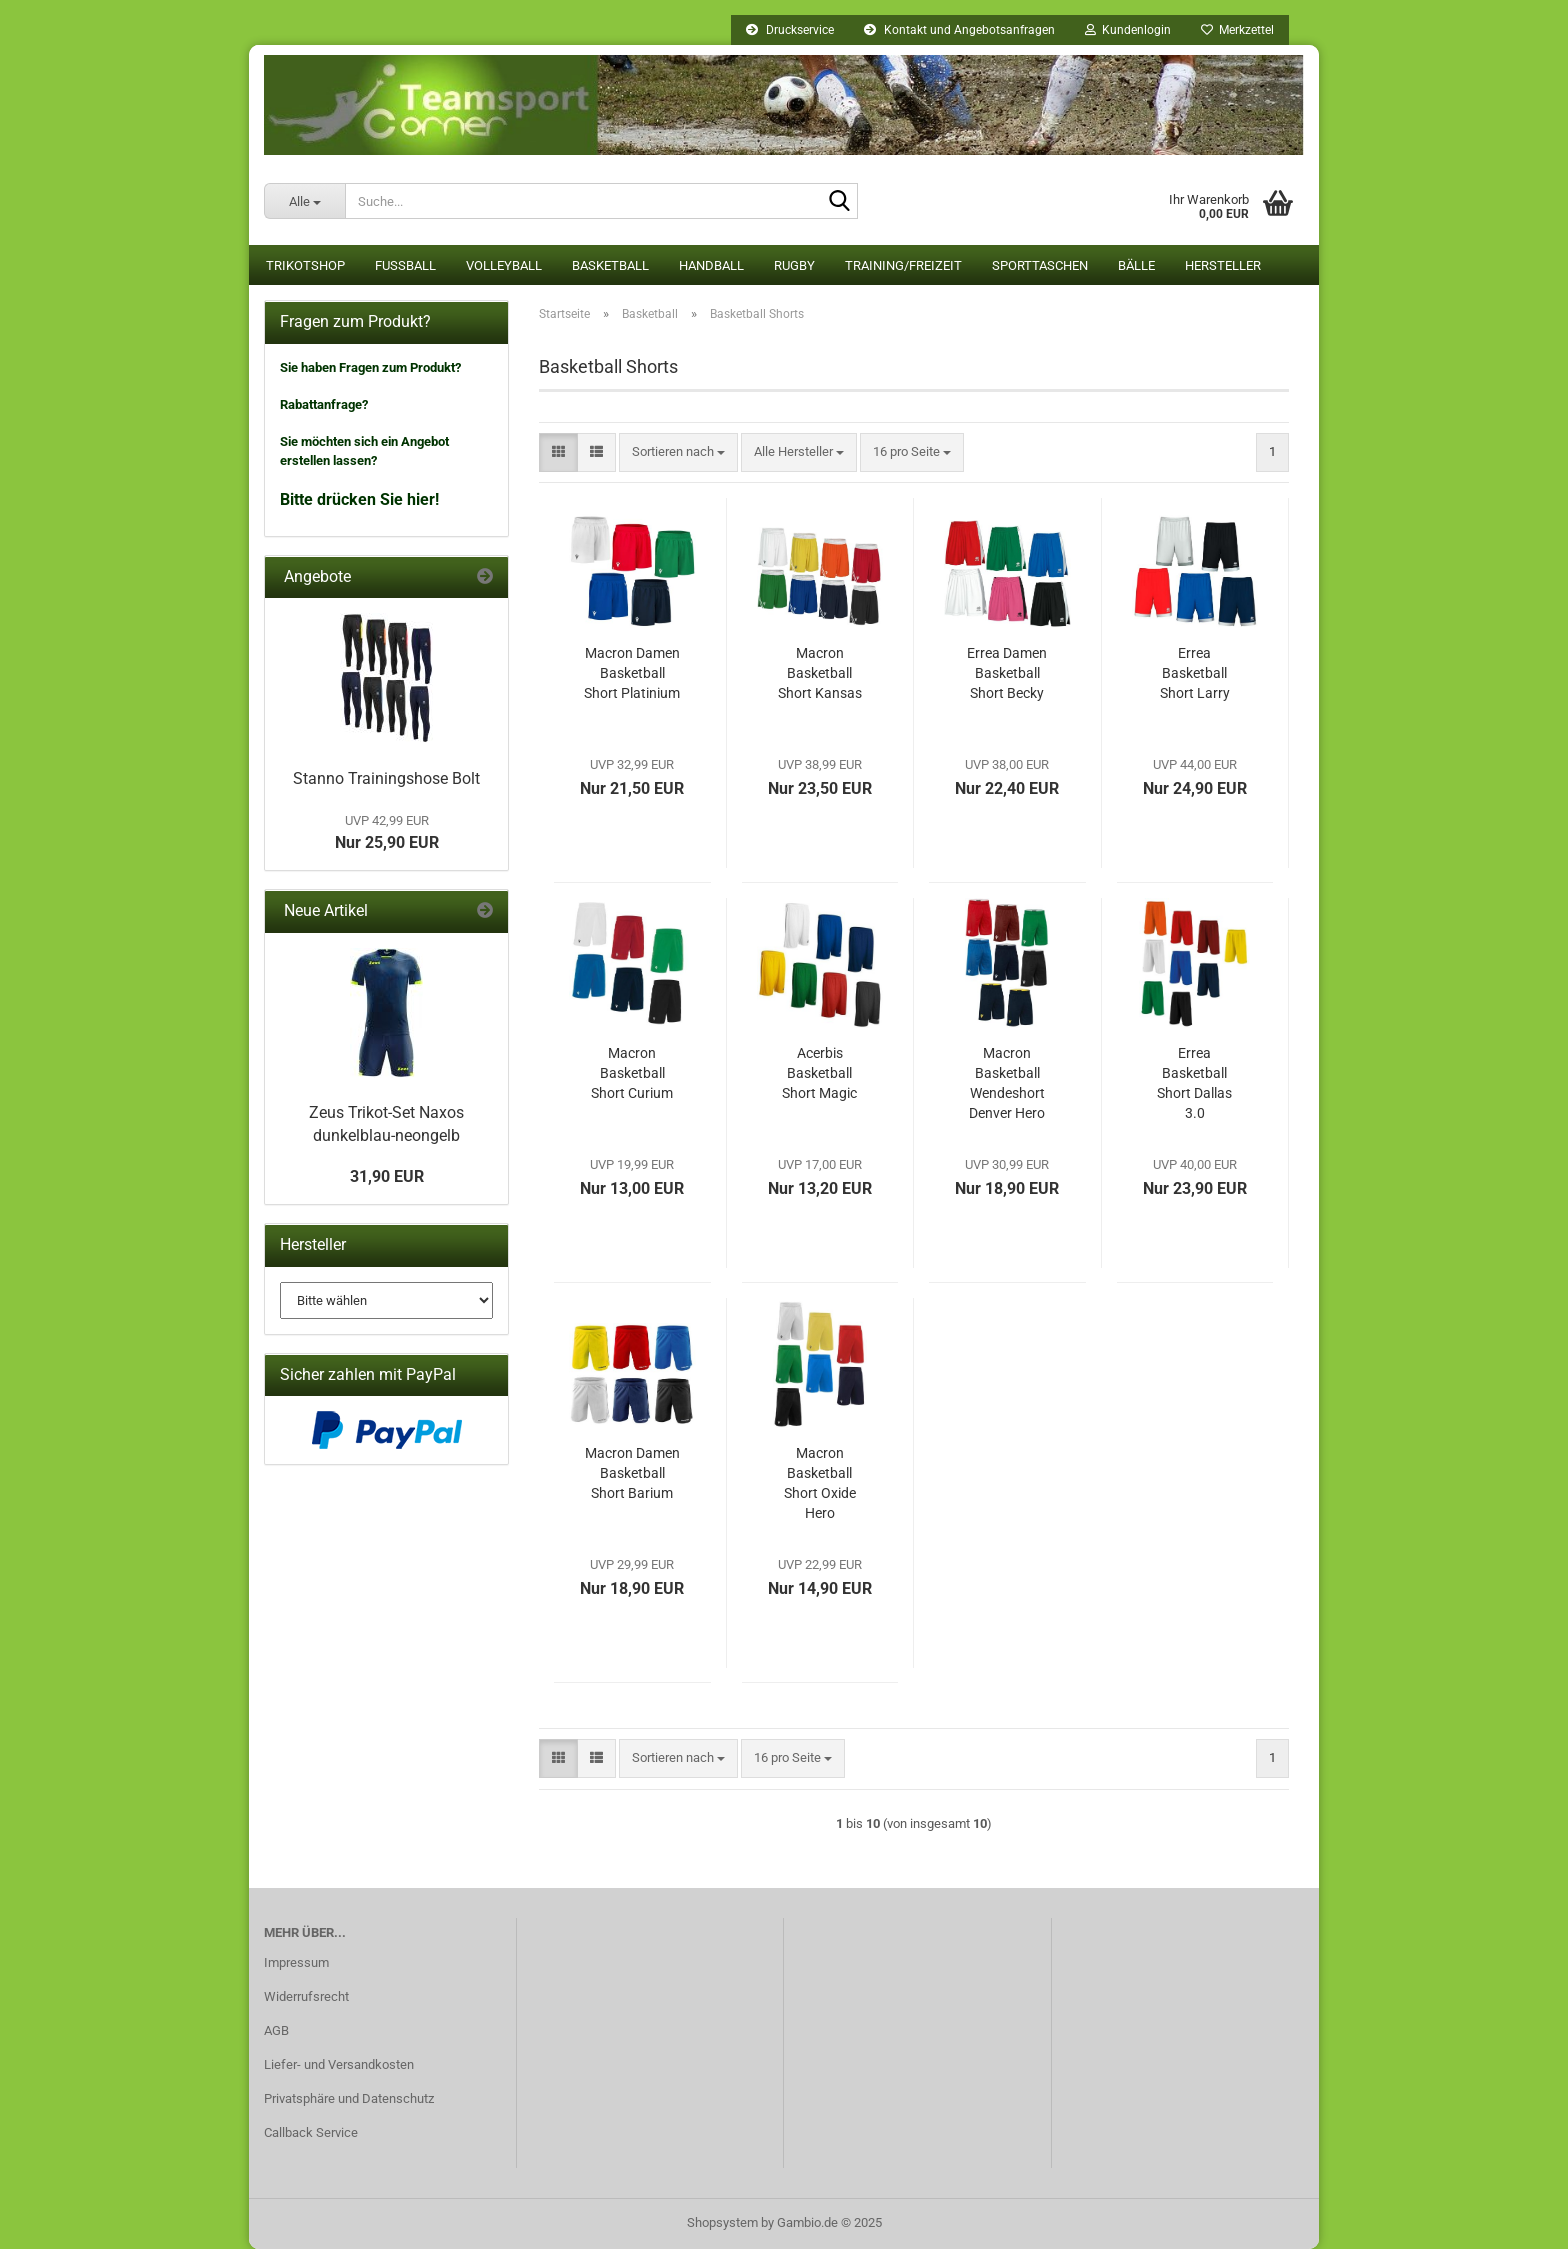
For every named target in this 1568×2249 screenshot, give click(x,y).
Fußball (405, 265)
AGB (276, 2030)
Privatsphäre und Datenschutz (349, 2098)
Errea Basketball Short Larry (1195, 673)
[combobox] (678, 452)
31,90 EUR (387, 1176)
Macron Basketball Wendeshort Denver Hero (1007, 1083)
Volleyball (504, 265)
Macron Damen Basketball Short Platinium (632, 673)
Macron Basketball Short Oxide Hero (820, 1483)
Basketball (610, 265)
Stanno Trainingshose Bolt (386, 778)
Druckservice (790, 30)
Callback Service (311, 2132)
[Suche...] (304, 201)
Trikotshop (305, 265)
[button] (558, 452)
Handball (711, 265)
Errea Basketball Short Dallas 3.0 (1194, 1083)
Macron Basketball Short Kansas (820, 673)
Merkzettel (1237, 30)
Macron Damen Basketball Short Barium (632, 1473)
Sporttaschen (1040, 265)
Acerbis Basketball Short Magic (819, 1073)
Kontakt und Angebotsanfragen (959, 30)
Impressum (296, 1962)
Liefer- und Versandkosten (339, 2064)
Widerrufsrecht (306, 1996)
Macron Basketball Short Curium (632, 1073)
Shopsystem (722, 2222)
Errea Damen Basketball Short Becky (1007, 673)
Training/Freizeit (903, 265)
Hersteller (1223, 265)
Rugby (794, 265)
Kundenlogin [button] (1128, 30)
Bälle (1136, 265)
